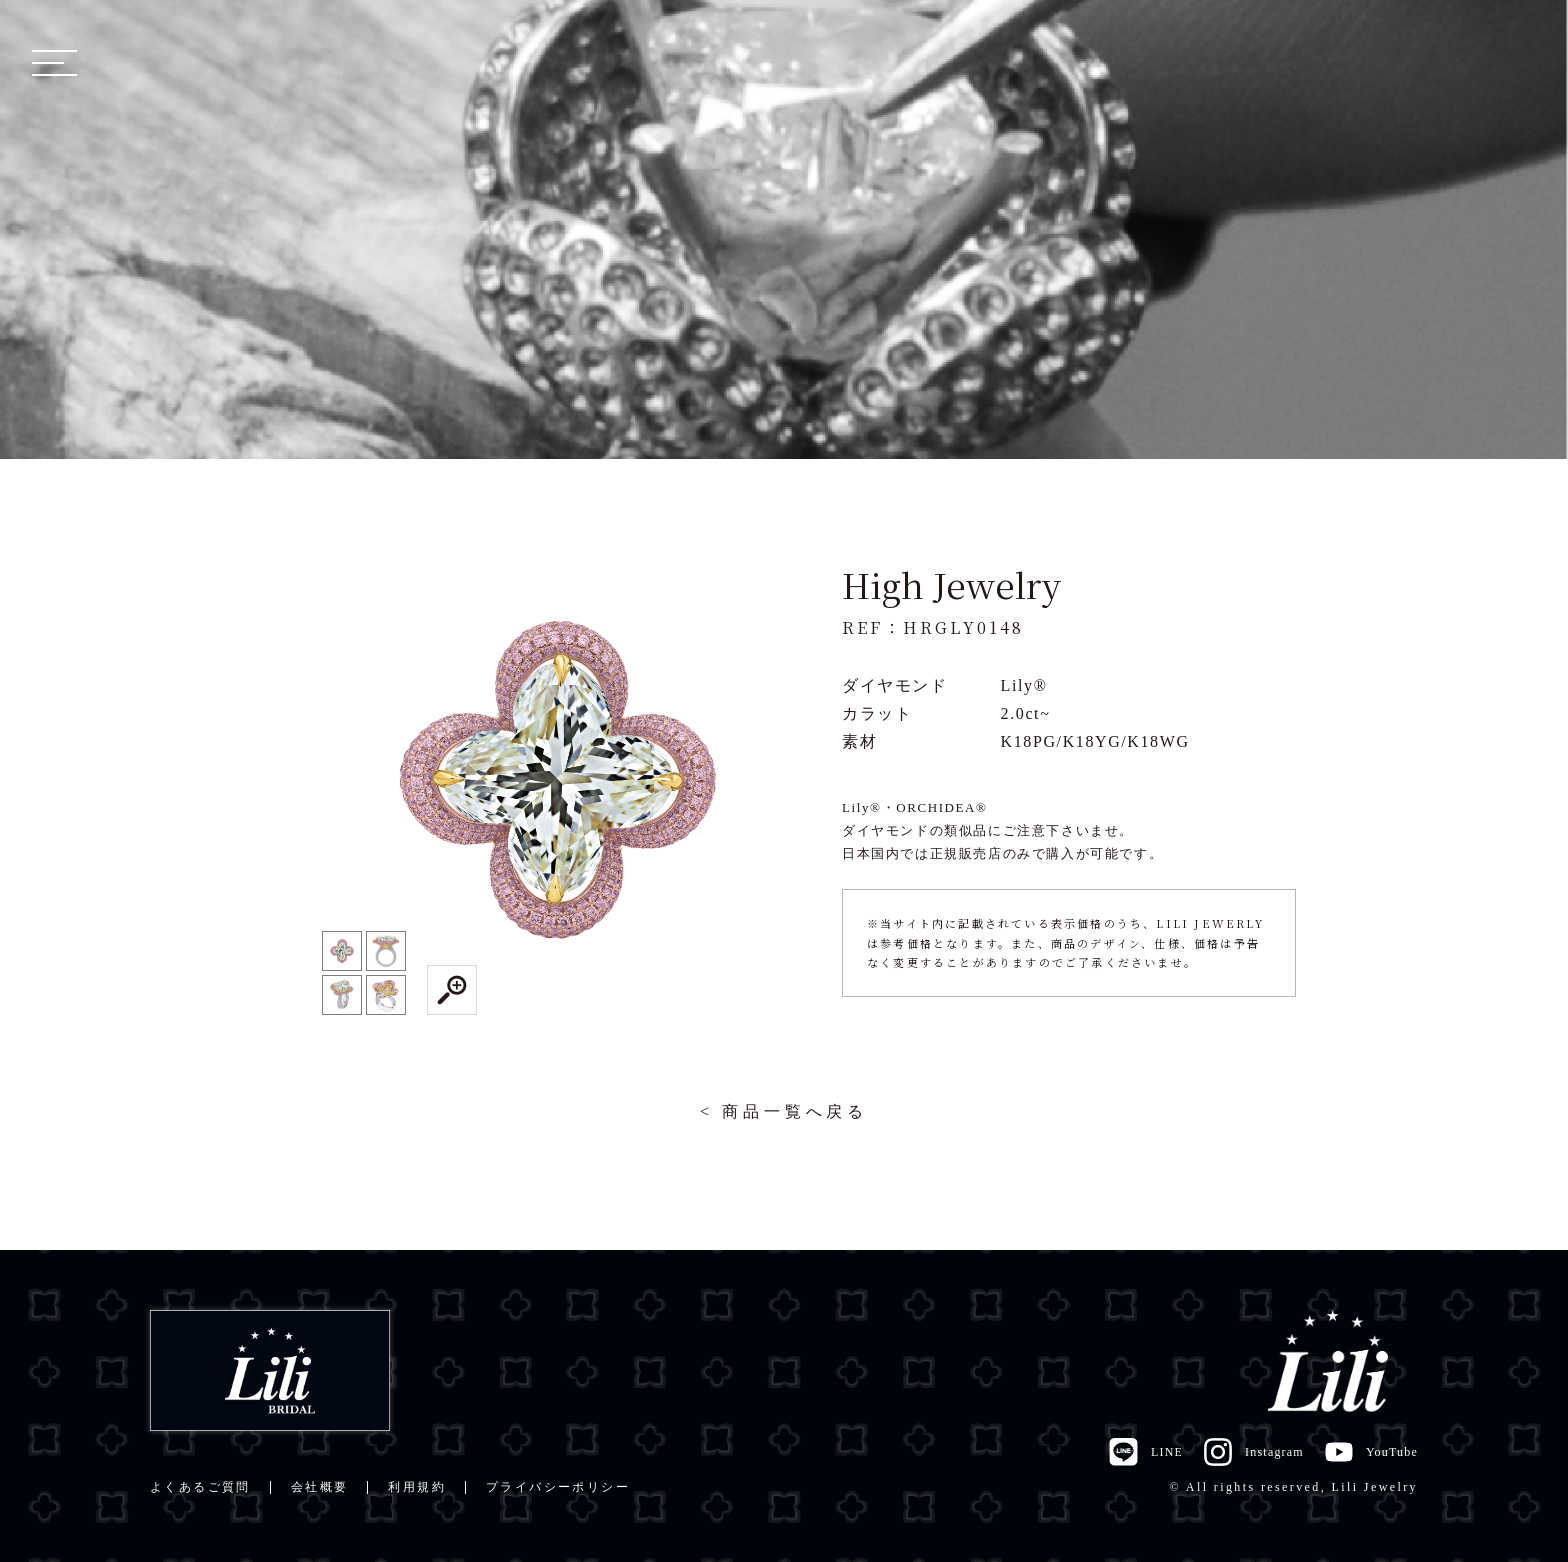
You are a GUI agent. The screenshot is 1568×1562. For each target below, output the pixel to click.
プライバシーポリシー (558, 1487)
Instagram (1253, 1452)
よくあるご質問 (200, 1487)
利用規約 (417, 1487)
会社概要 (320, 1487)
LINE (1145, 1452)
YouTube (1371, 1452)
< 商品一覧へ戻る (784, 1111)
